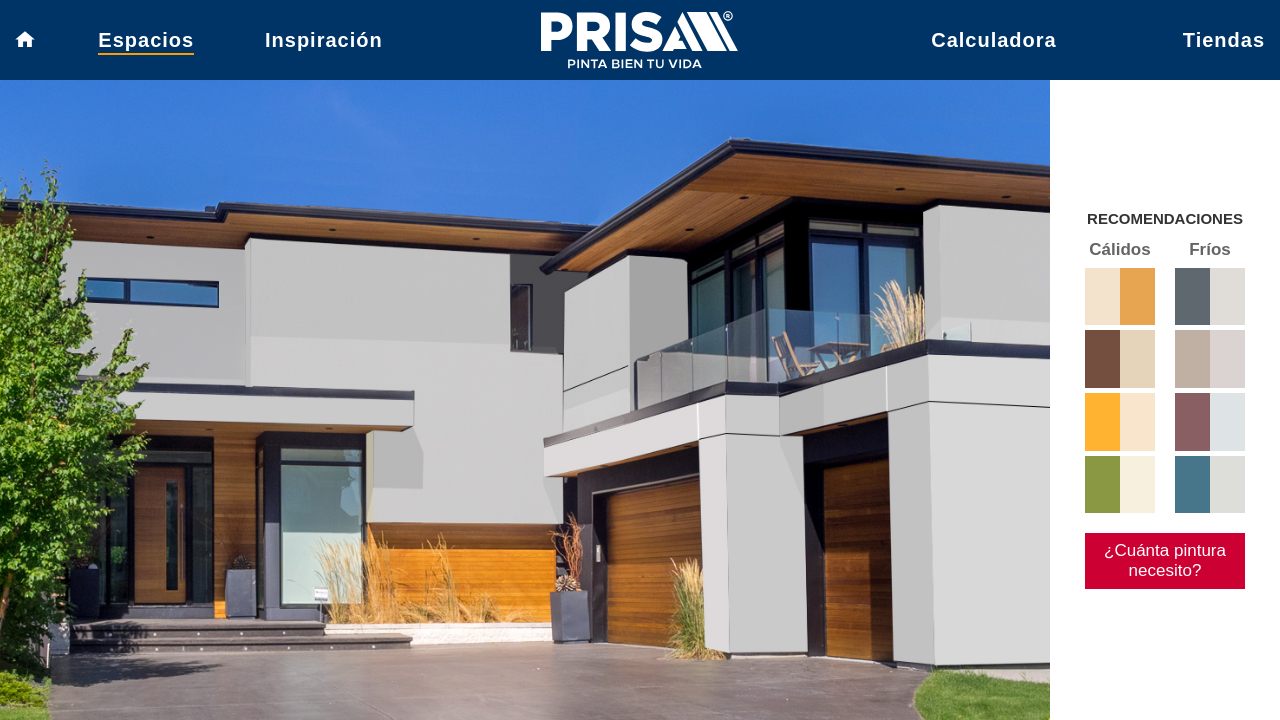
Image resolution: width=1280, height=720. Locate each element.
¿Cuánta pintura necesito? (1156, 609)
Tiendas (1224, 45)
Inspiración (324, 45)
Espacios (146, 45)
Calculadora (993, 45)
